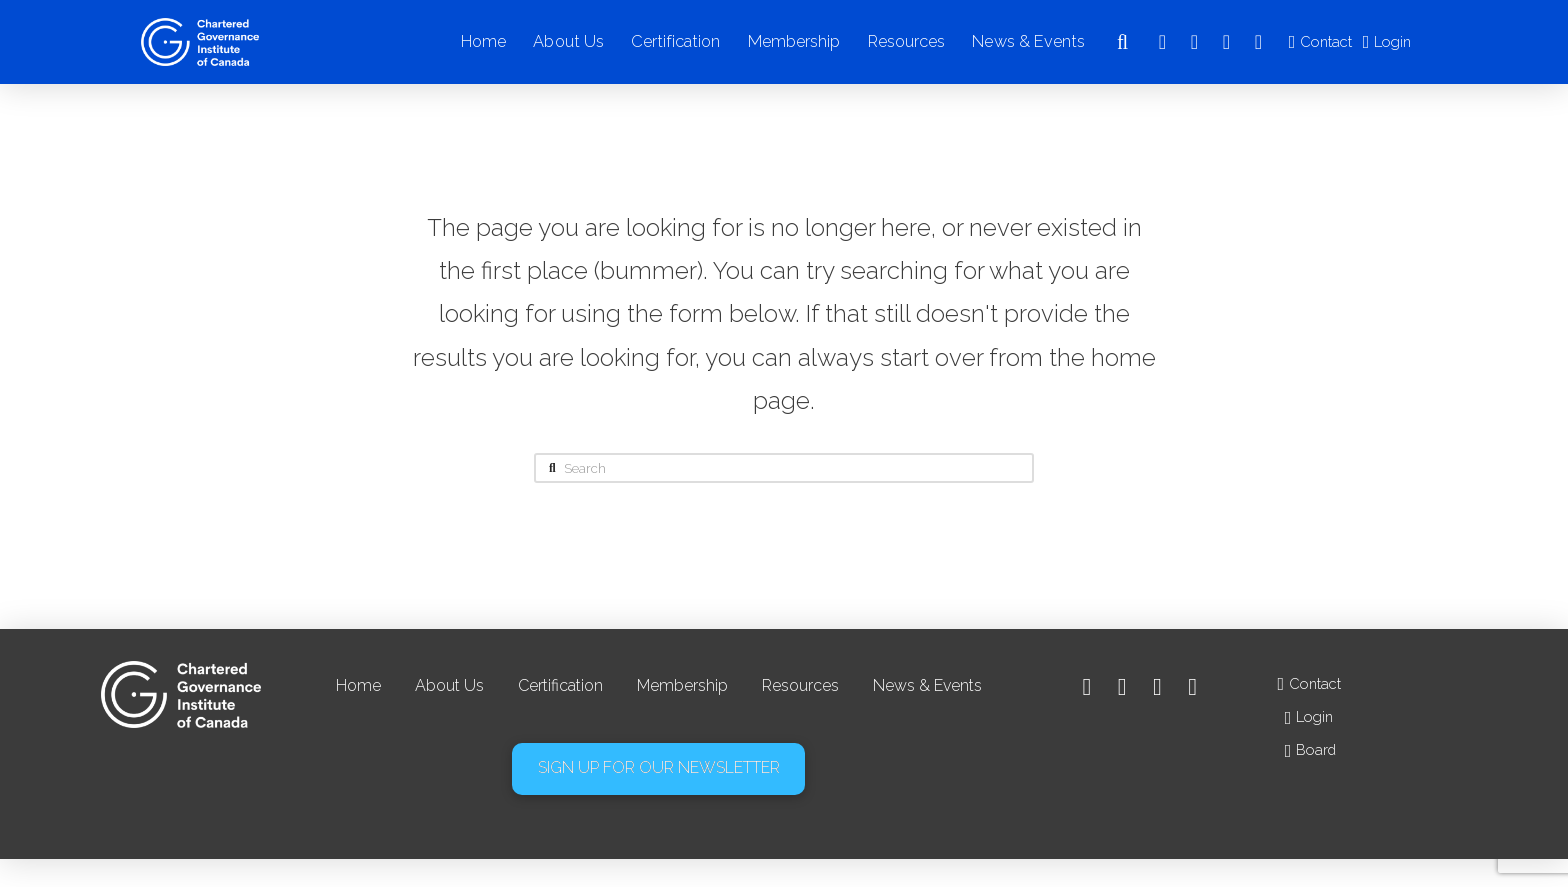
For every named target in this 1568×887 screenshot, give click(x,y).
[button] (1122, 42)
